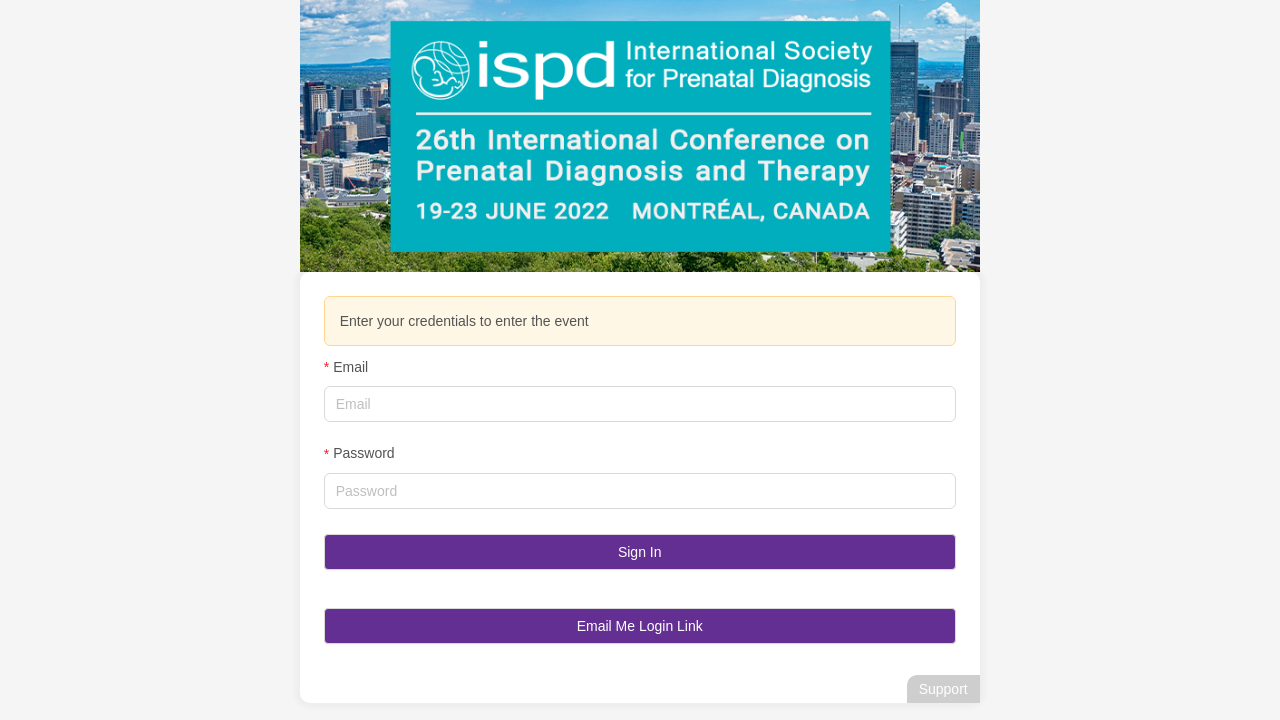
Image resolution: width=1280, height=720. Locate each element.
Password (363, 453)
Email (350, 367)
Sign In (640, 552)
